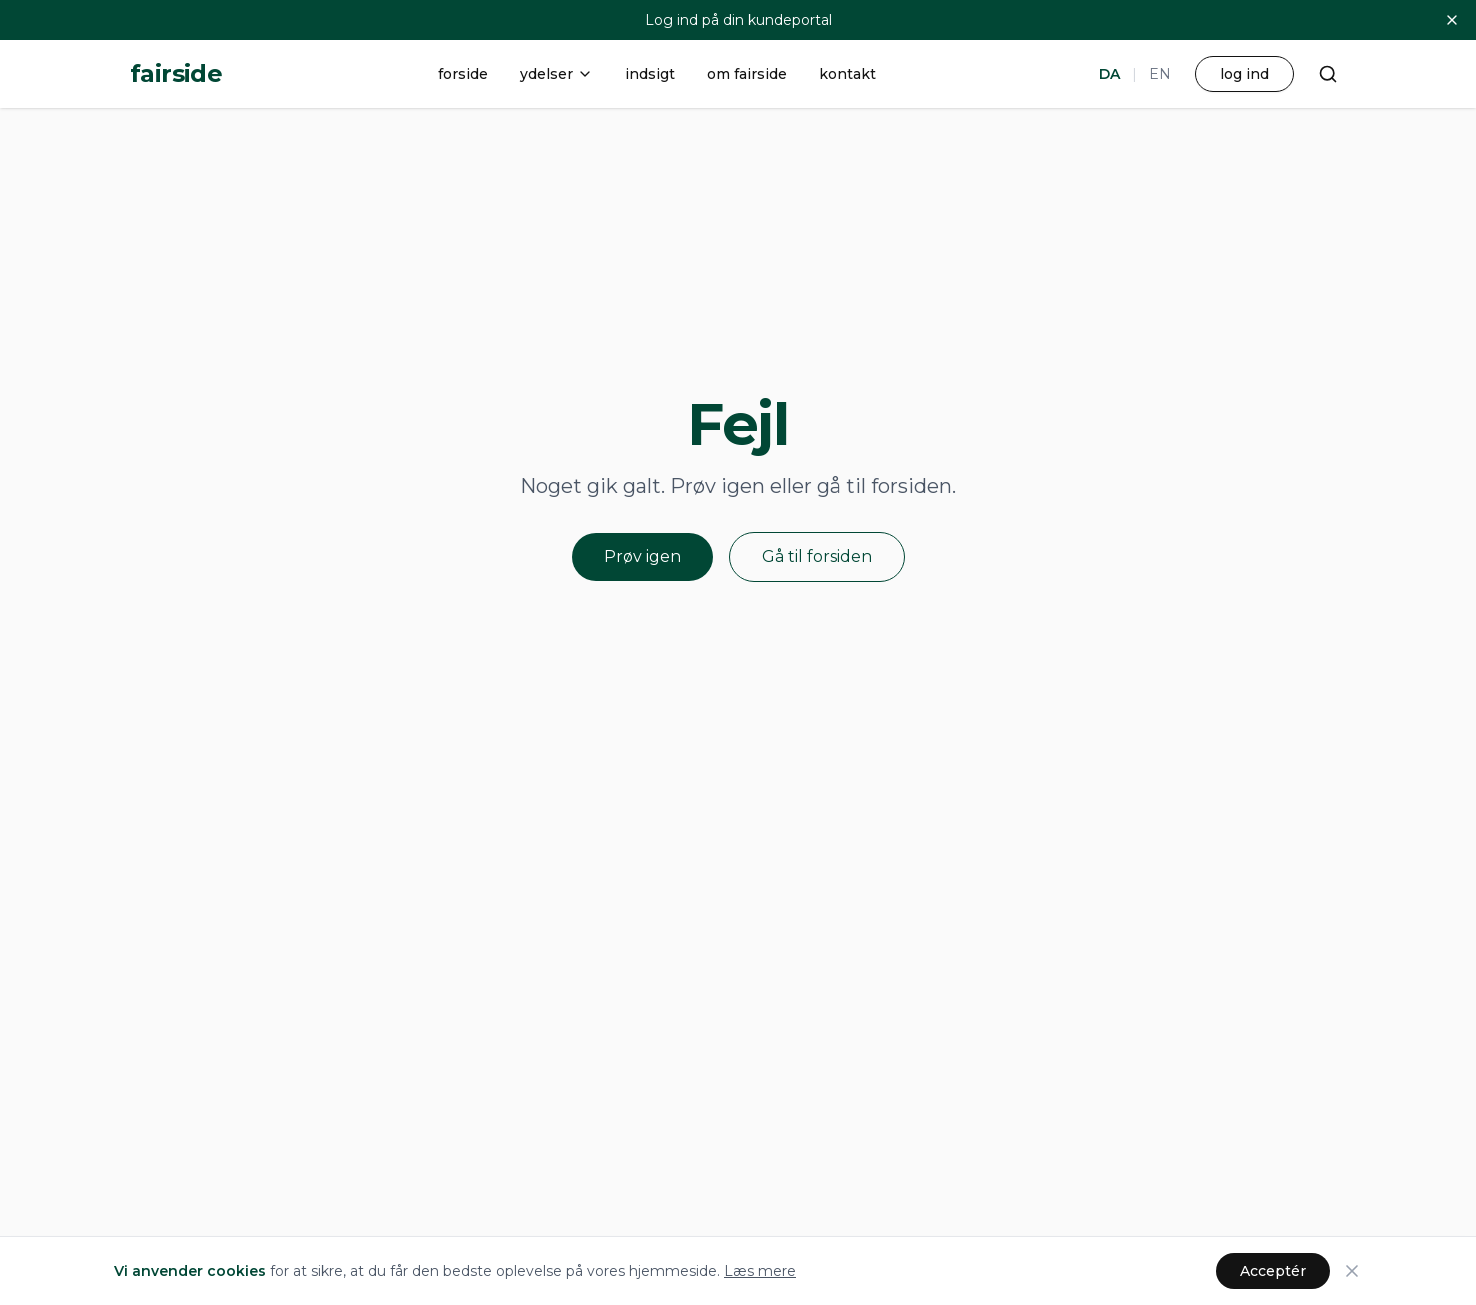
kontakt (847, 74)
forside (463, 74)
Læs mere (760, 1271)
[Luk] (1452, 20)
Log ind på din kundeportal (738, 20)
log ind (1244, 74)
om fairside (747, 74)
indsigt (650, 74)
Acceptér (1273, 1271)
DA (1109, 74)
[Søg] (1328, 74)
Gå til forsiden (817, 556)
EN (1160, 74)
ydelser (556, 74)
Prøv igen (642, 556)
